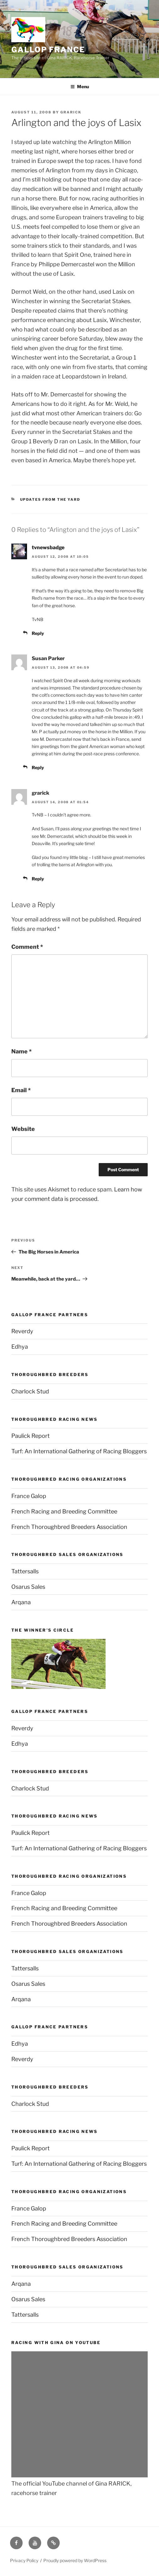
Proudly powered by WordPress (75, 2560)
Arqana (21, 1602)
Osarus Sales (28, 1586)
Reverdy (22, 1331)
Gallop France (48, 49)
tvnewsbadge (48, 547)
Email (21, 1090)
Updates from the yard (50, 499)
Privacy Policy (24, 2560)
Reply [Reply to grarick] (38, 878)
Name (21, 1051)
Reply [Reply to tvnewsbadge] (38, 633)
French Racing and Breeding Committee (64, 1511)
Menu (79, 86)
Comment (27, 946)
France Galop (28, 1496)
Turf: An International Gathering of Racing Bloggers (79, 1451)
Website (23, 1129)
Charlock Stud (30, 1391)
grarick (70, 112)
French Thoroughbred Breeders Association (69, 1527)
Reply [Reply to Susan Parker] (38, 767)
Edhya (19, 1346)
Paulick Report (30, 1435)
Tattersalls (25, 1571)
